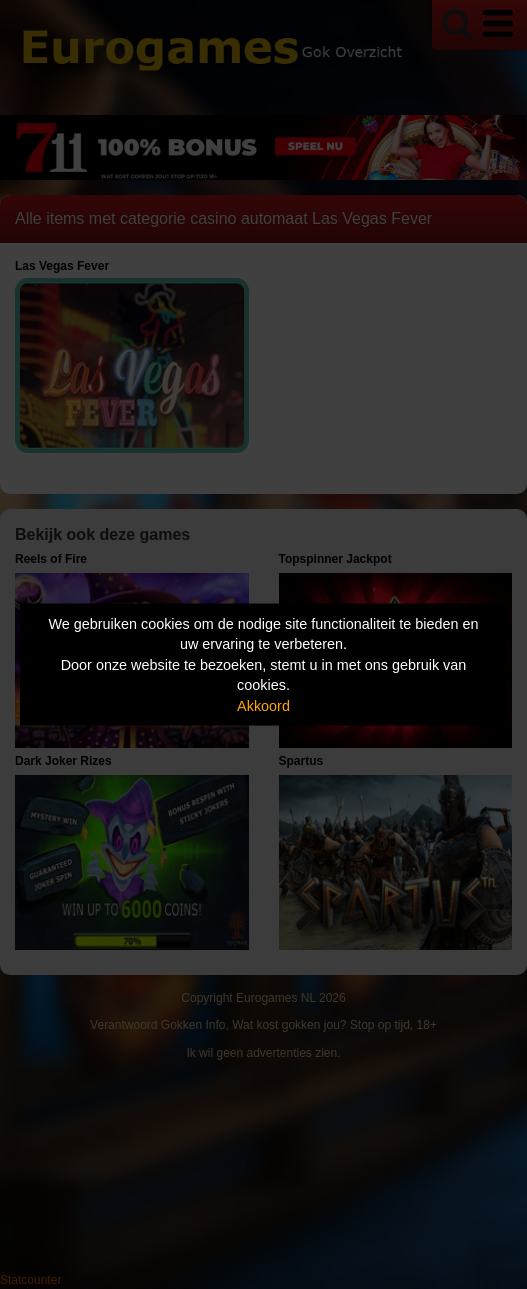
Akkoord (263, 705)
